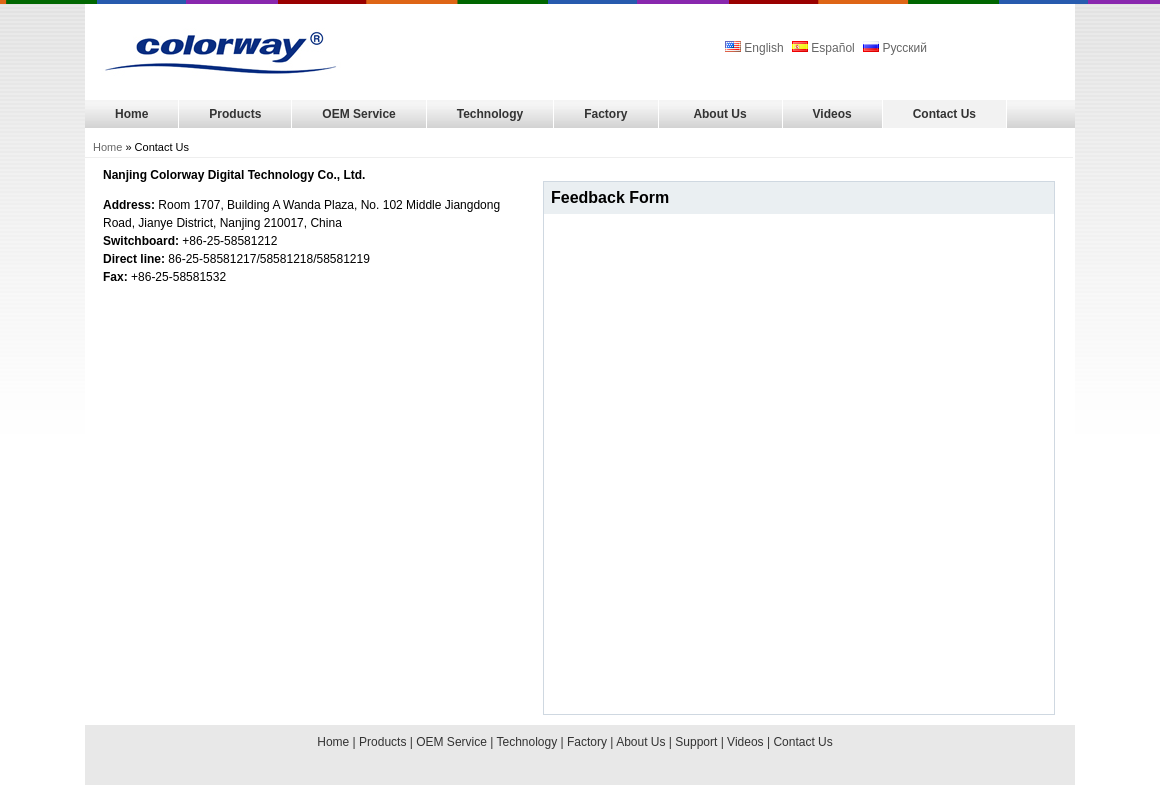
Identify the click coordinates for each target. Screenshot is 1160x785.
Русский (895, 48)
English (756, 48)
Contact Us (944, 114)
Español (823, 48)
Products (235, 114)
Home (131, 114)
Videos (832, 114)
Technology (490, 114)
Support (696, 742)
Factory (605, 114)
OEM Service (358, 114)
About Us (719, 114)
